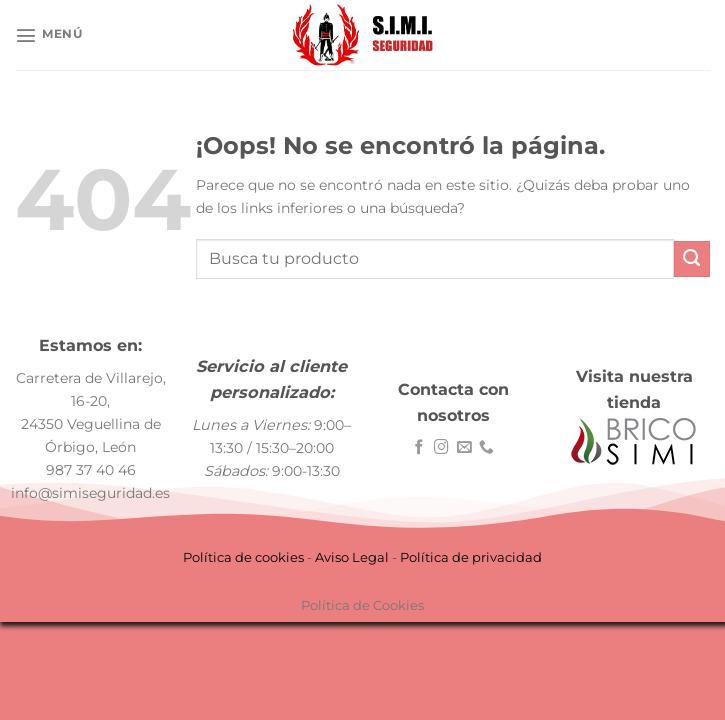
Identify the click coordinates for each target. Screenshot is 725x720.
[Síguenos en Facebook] (419, 448)
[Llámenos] (486, 448)
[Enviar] (692, 259)
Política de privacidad (471, 557)
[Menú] (48, 35)
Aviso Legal (352, 557)
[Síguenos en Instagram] (441, 448)
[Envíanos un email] (464, 448)
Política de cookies (243, 557)
